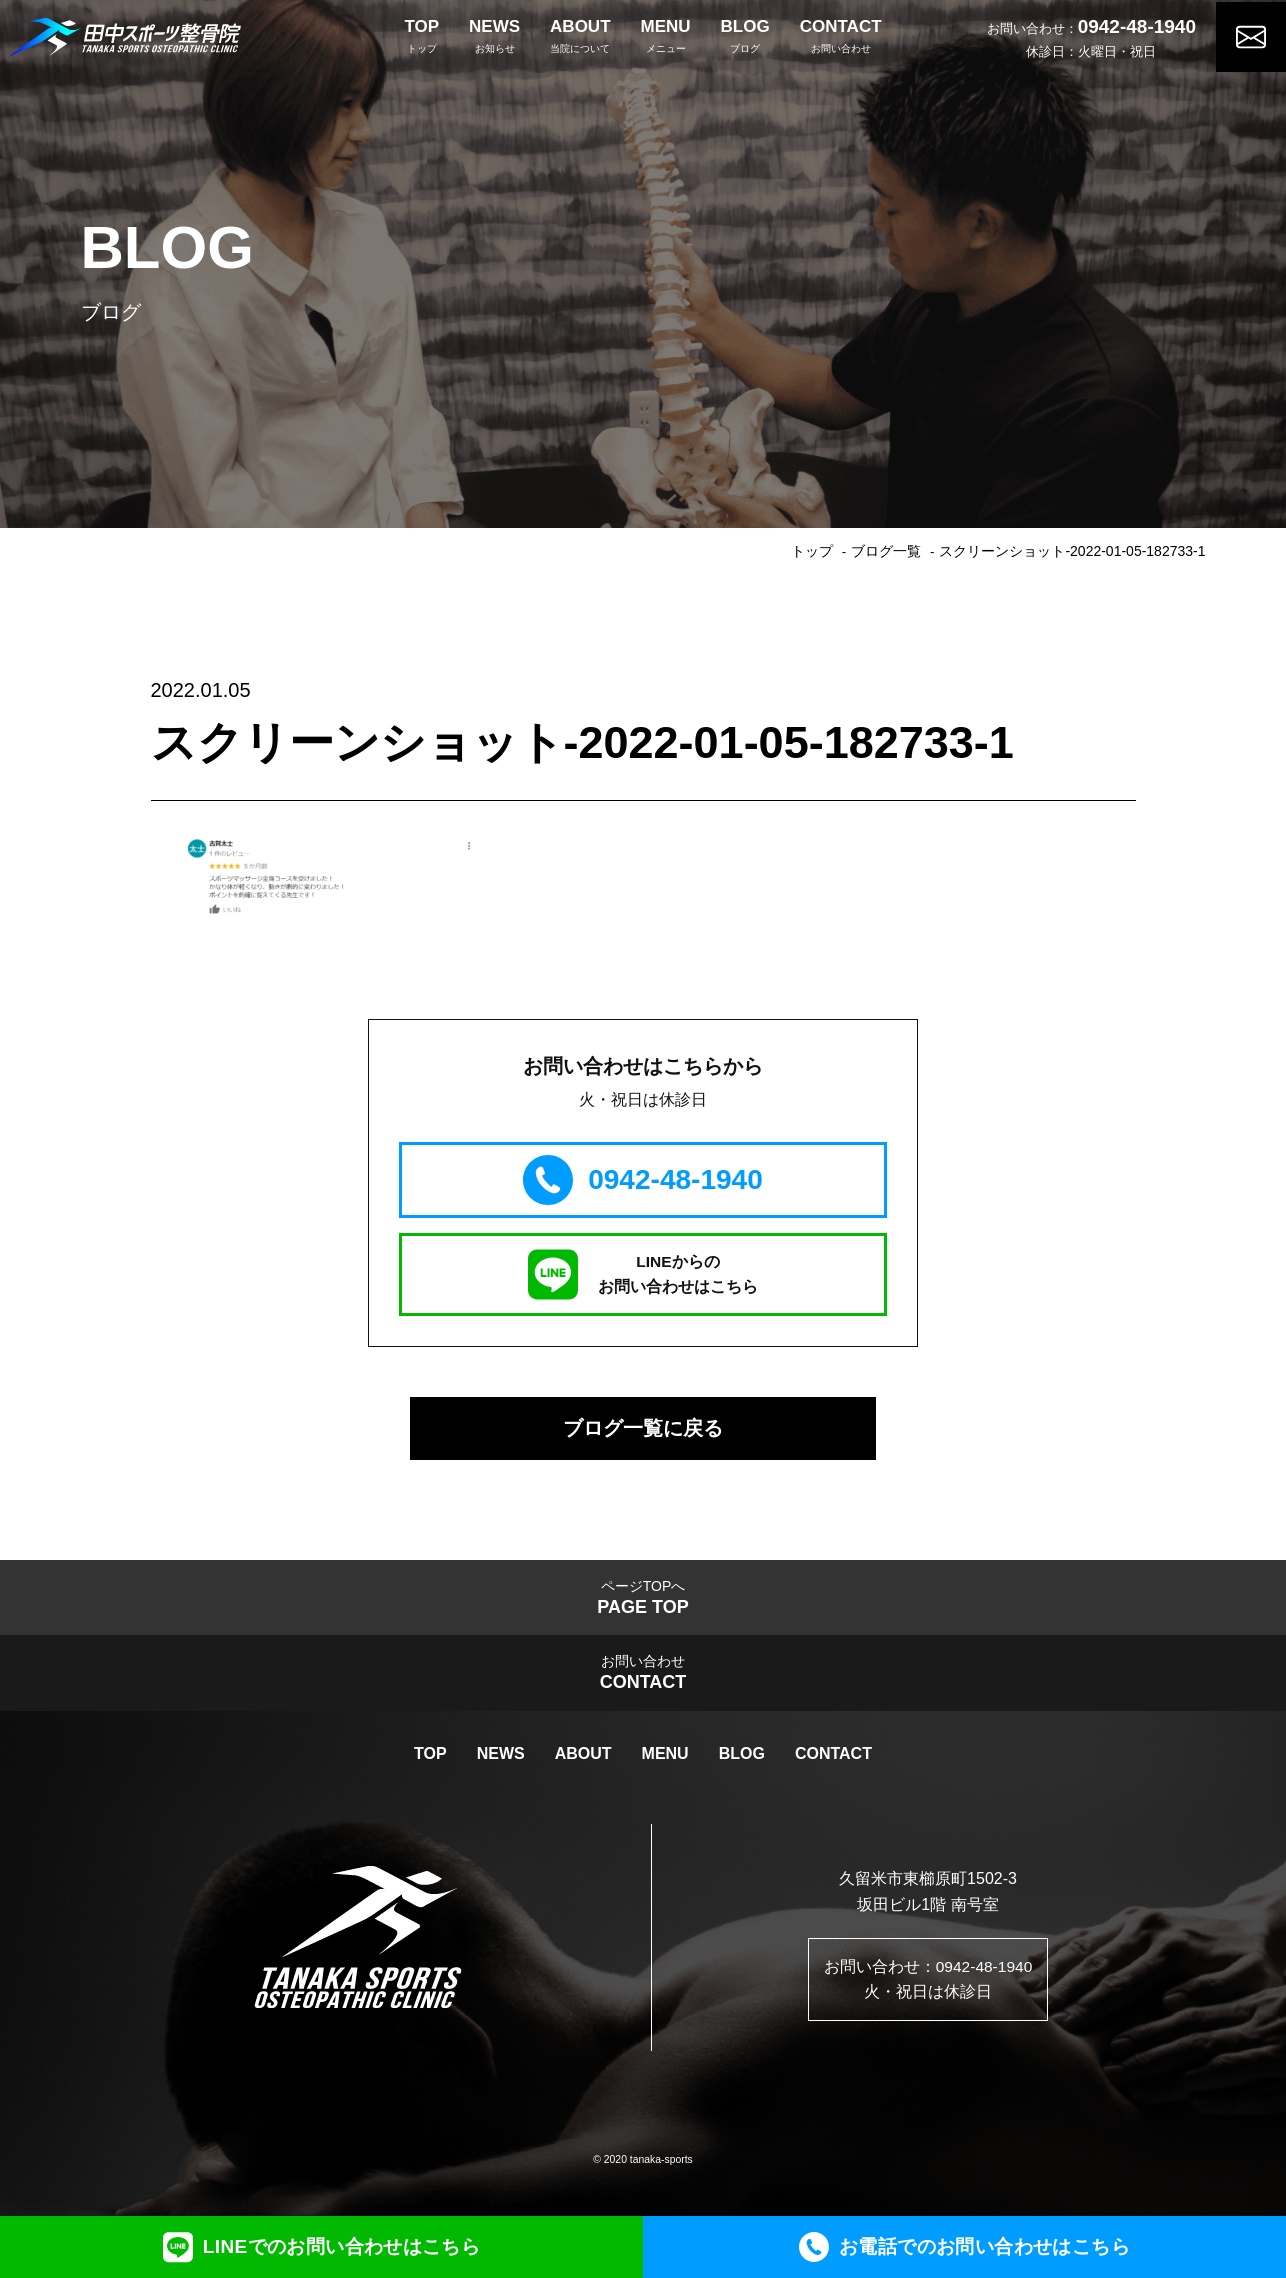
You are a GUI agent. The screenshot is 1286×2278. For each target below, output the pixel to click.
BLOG (742, 1761)
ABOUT (583, 1761)
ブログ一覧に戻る (643, 1430)
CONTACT (833, 1761)
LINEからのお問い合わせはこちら (643, 1274)
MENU (665, 1761)
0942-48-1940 (1137, 23)
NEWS (501, 1761)
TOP (430, 1761)
